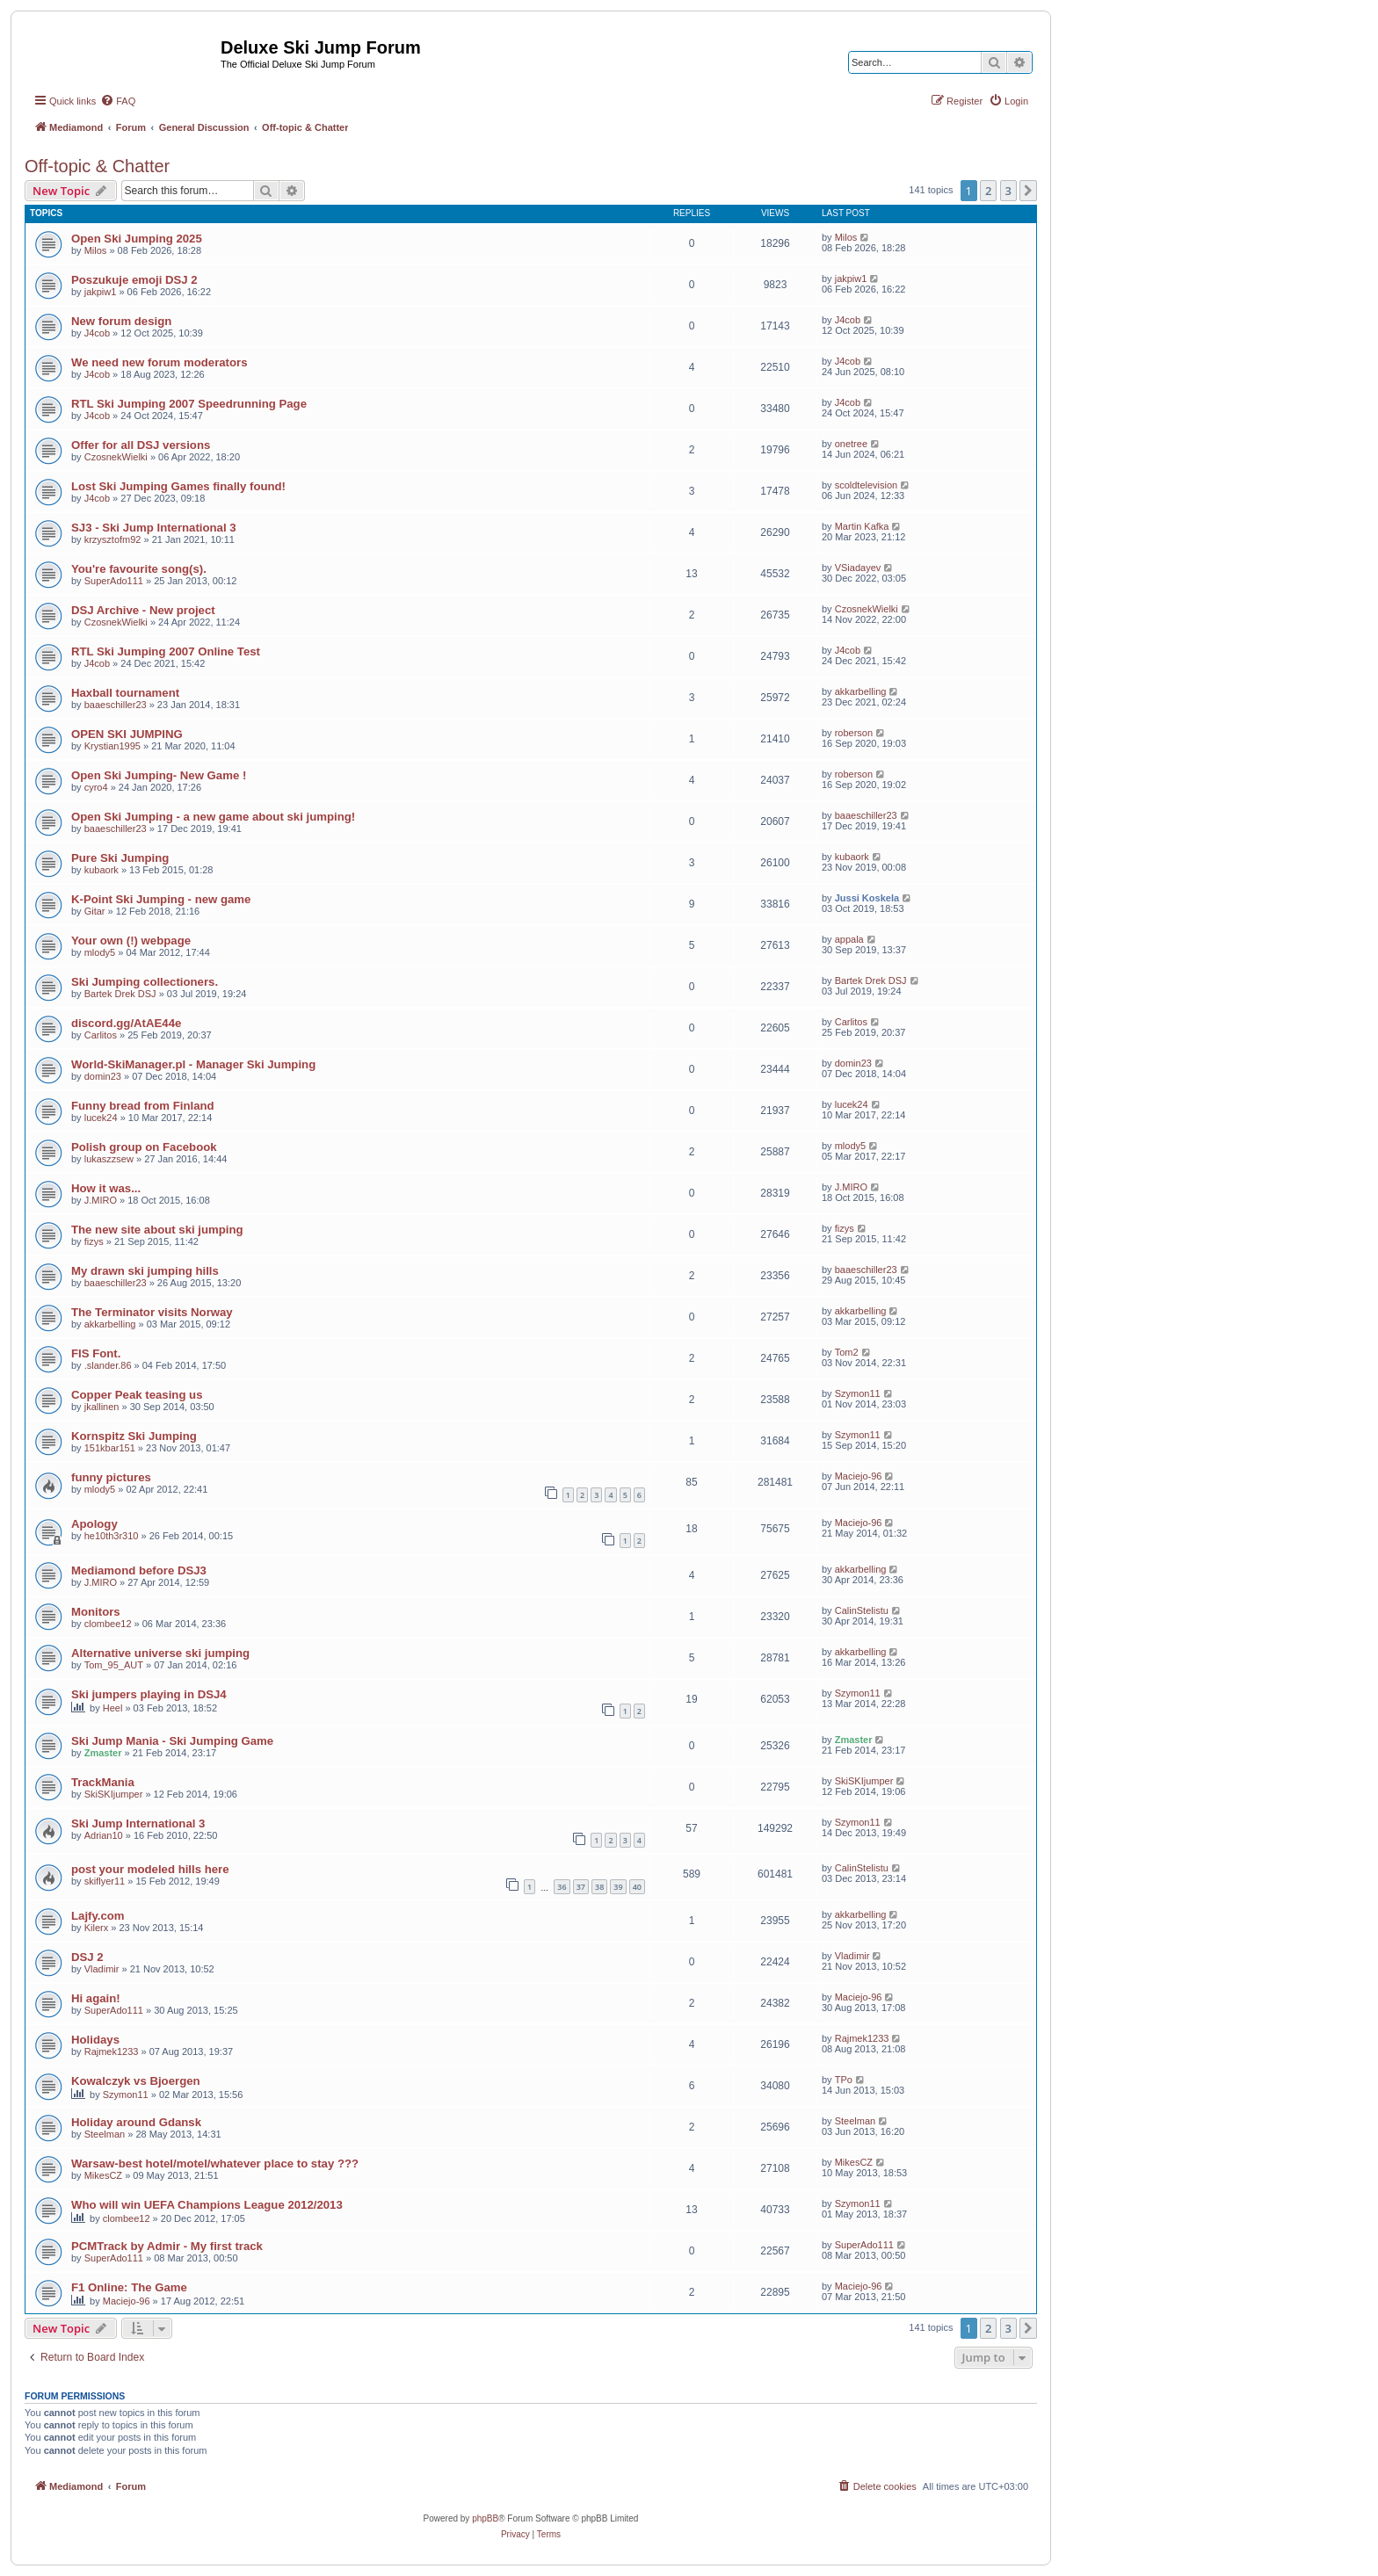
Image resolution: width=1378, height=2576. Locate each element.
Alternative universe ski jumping (160, 1653)
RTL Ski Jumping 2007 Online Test (165, 651)
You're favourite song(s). (139, 568)
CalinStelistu (861, 1610)
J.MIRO (100, 1200)
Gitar (94, 911)
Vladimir (102, 1969)
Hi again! (95, 1998)
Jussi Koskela (867, 898)
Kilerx (96, 1927)
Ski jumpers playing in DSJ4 (149, 1694)
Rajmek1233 (111, 2051)
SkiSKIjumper (113, 1794)
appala (849, 939)
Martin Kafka (862, 526)
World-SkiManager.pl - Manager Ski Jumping (193, 1064)
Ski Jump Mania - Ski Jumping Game (172, 1740)
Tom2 (847, 1352)
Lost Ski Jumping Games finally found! (178, 486)
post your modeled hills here (150, 1869)
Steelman (104, 2134)
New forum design (121, 321)
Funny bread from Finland (142, 1105)
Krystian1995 (112, 746)
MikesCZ (103, 2175)
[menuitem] (117, 101)
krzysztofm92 (112, 539)
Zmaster (103, 1752)
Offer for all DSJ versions (140, 445)
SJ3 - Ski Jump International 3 (153, 527)
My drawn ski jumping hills (145, 1270)
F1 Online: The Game (129, 2287)
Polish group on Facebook (144, 1147)
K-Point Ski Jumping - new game (160, 899)
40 (637, 1886)
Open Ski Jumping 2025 (136, 238)
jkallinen (102, 1406)
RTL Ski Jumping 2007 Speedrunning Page (189, 403)
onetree (851, 443)
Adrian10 (103, 1835)
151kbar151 (109, 1448)
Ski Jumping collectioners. (144, 981)
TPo (843, 2079)
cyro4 (96, 787)
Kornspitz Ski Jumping (134, 1436)
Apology (94, 1523)
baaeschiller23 (115, 704)
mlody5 (99, 952)
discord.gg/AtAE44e (126, 1023)
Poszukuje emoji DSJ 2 (134, 279)
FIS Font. (95, 1353)
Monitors (95, 1611)
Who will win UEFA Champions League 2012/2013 (207, 2204)
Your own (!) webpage (131, 940)
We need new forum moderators (159, 362)
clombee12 (108, 1623)
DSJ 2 (87, 1957)
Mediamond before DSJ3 (139, 1570)
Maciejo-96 (858, 1476)
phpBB (485, 2518)
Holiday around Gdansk (136, 2122)
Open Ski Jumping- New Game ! (158, 775)
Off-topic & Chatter (97, 166)
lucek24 (101, 1117)
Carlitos (100, 1035)
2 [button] (988, 191)
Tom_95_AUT (113, 1665)
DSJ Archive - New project (143, 610)
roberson (854, 732)
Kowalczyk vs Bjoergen (135, 2081)
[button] (1028, 190)
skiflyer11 (104, 1881)
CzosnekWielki (116, 457)
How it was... (106, 1188)
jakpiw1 (100, 291)
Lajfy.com (98, 1915)
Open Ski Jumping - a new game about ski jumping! (213, 816)
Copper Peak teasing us (137, 1394)
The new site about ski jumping (157, 1229)
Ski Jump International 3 (138, 1823)
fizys (94, 1241)
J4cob (97, 333)
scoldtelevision (866, 485)
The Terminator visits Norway (152, 1312)
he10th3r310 (111, 1535)
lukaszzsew (109, 1159)
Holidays (95, 2039)
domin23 (102, 1076)
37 (581, 1886)
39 (617, 1886)
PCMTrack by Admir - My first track (167, 2246)
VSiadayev (858, 567)
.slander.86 (108, 1365)
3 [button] (1008, 191)
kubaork (101, 870)
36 (561, 1886)
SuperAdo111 (113, 580)
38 (599, 1886)
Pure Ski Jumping (120, 858)
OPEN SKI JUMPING (127, 734)
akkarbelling (861, 691)
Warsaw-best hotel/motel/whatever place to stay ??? (215, 2163)
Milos (95, 250)
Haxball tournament (125, 692)
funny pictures (111, 1477)
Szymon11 (858, 1393)
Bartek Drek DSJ (120, 993)
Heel (113, 1708)
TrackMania (102, 1782)
